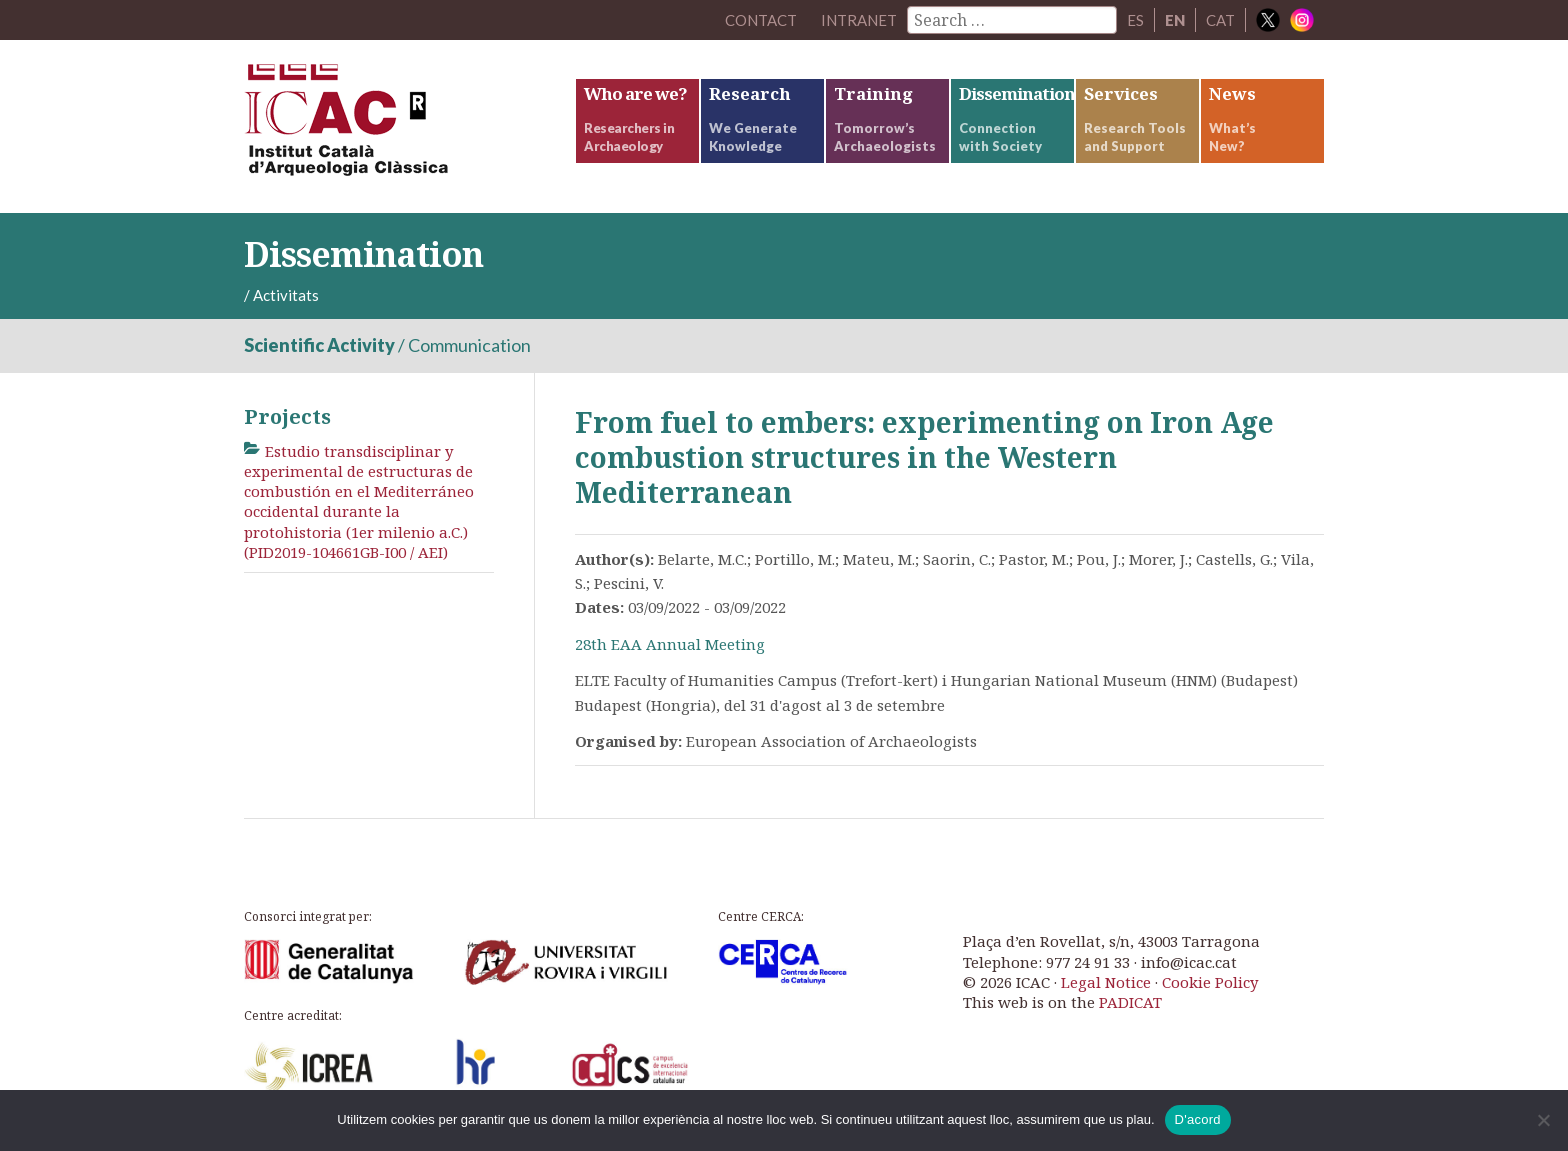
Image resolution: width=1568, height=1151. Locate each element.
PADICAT (1130, 1002)
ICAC (394, 126)
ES (1135, 20)
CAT (1220, 20)
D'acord (1198, 1119)
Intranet (859, 20)
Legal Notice (1106, 982)
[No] (1543, 1120)
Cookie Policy (1210, 982)
